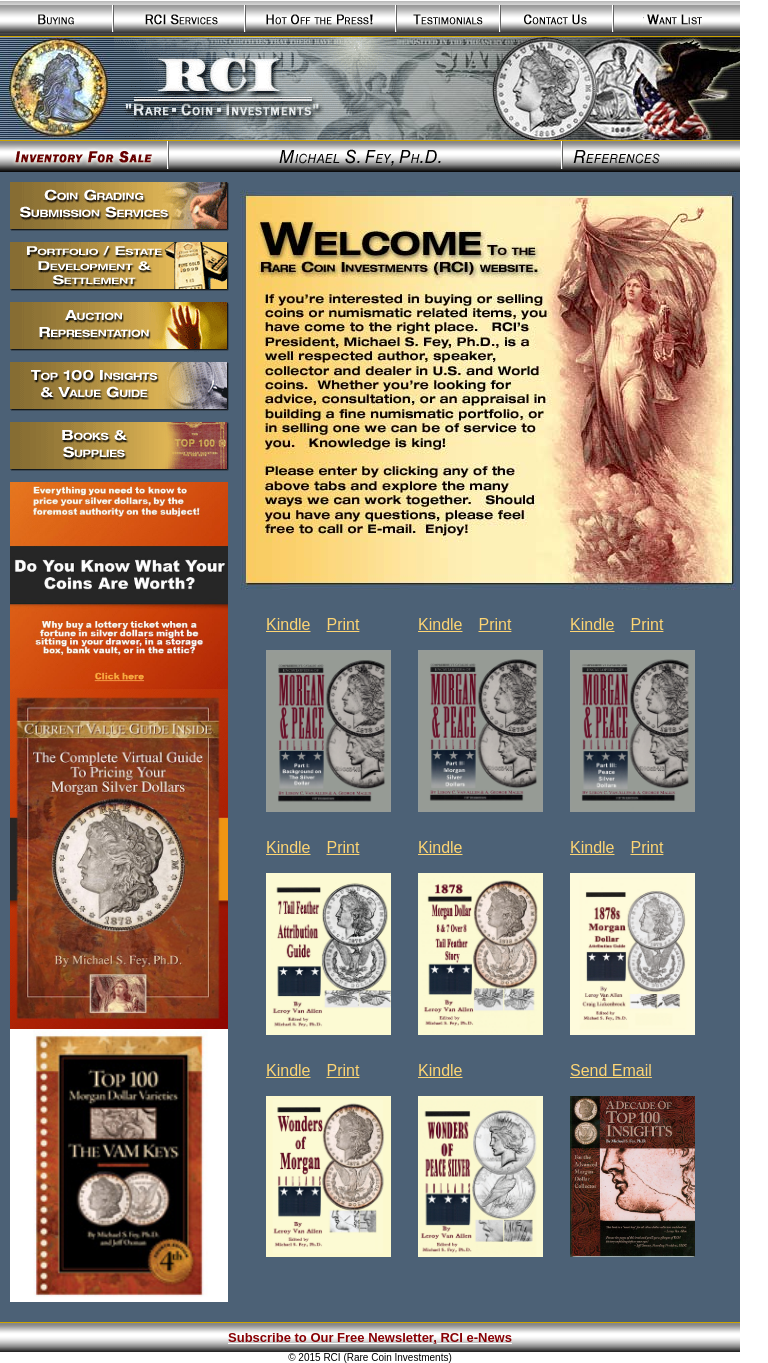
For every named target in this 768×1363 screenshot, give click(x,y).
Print (342, 624)
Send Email (611, 1070)
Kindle (288, 624)
